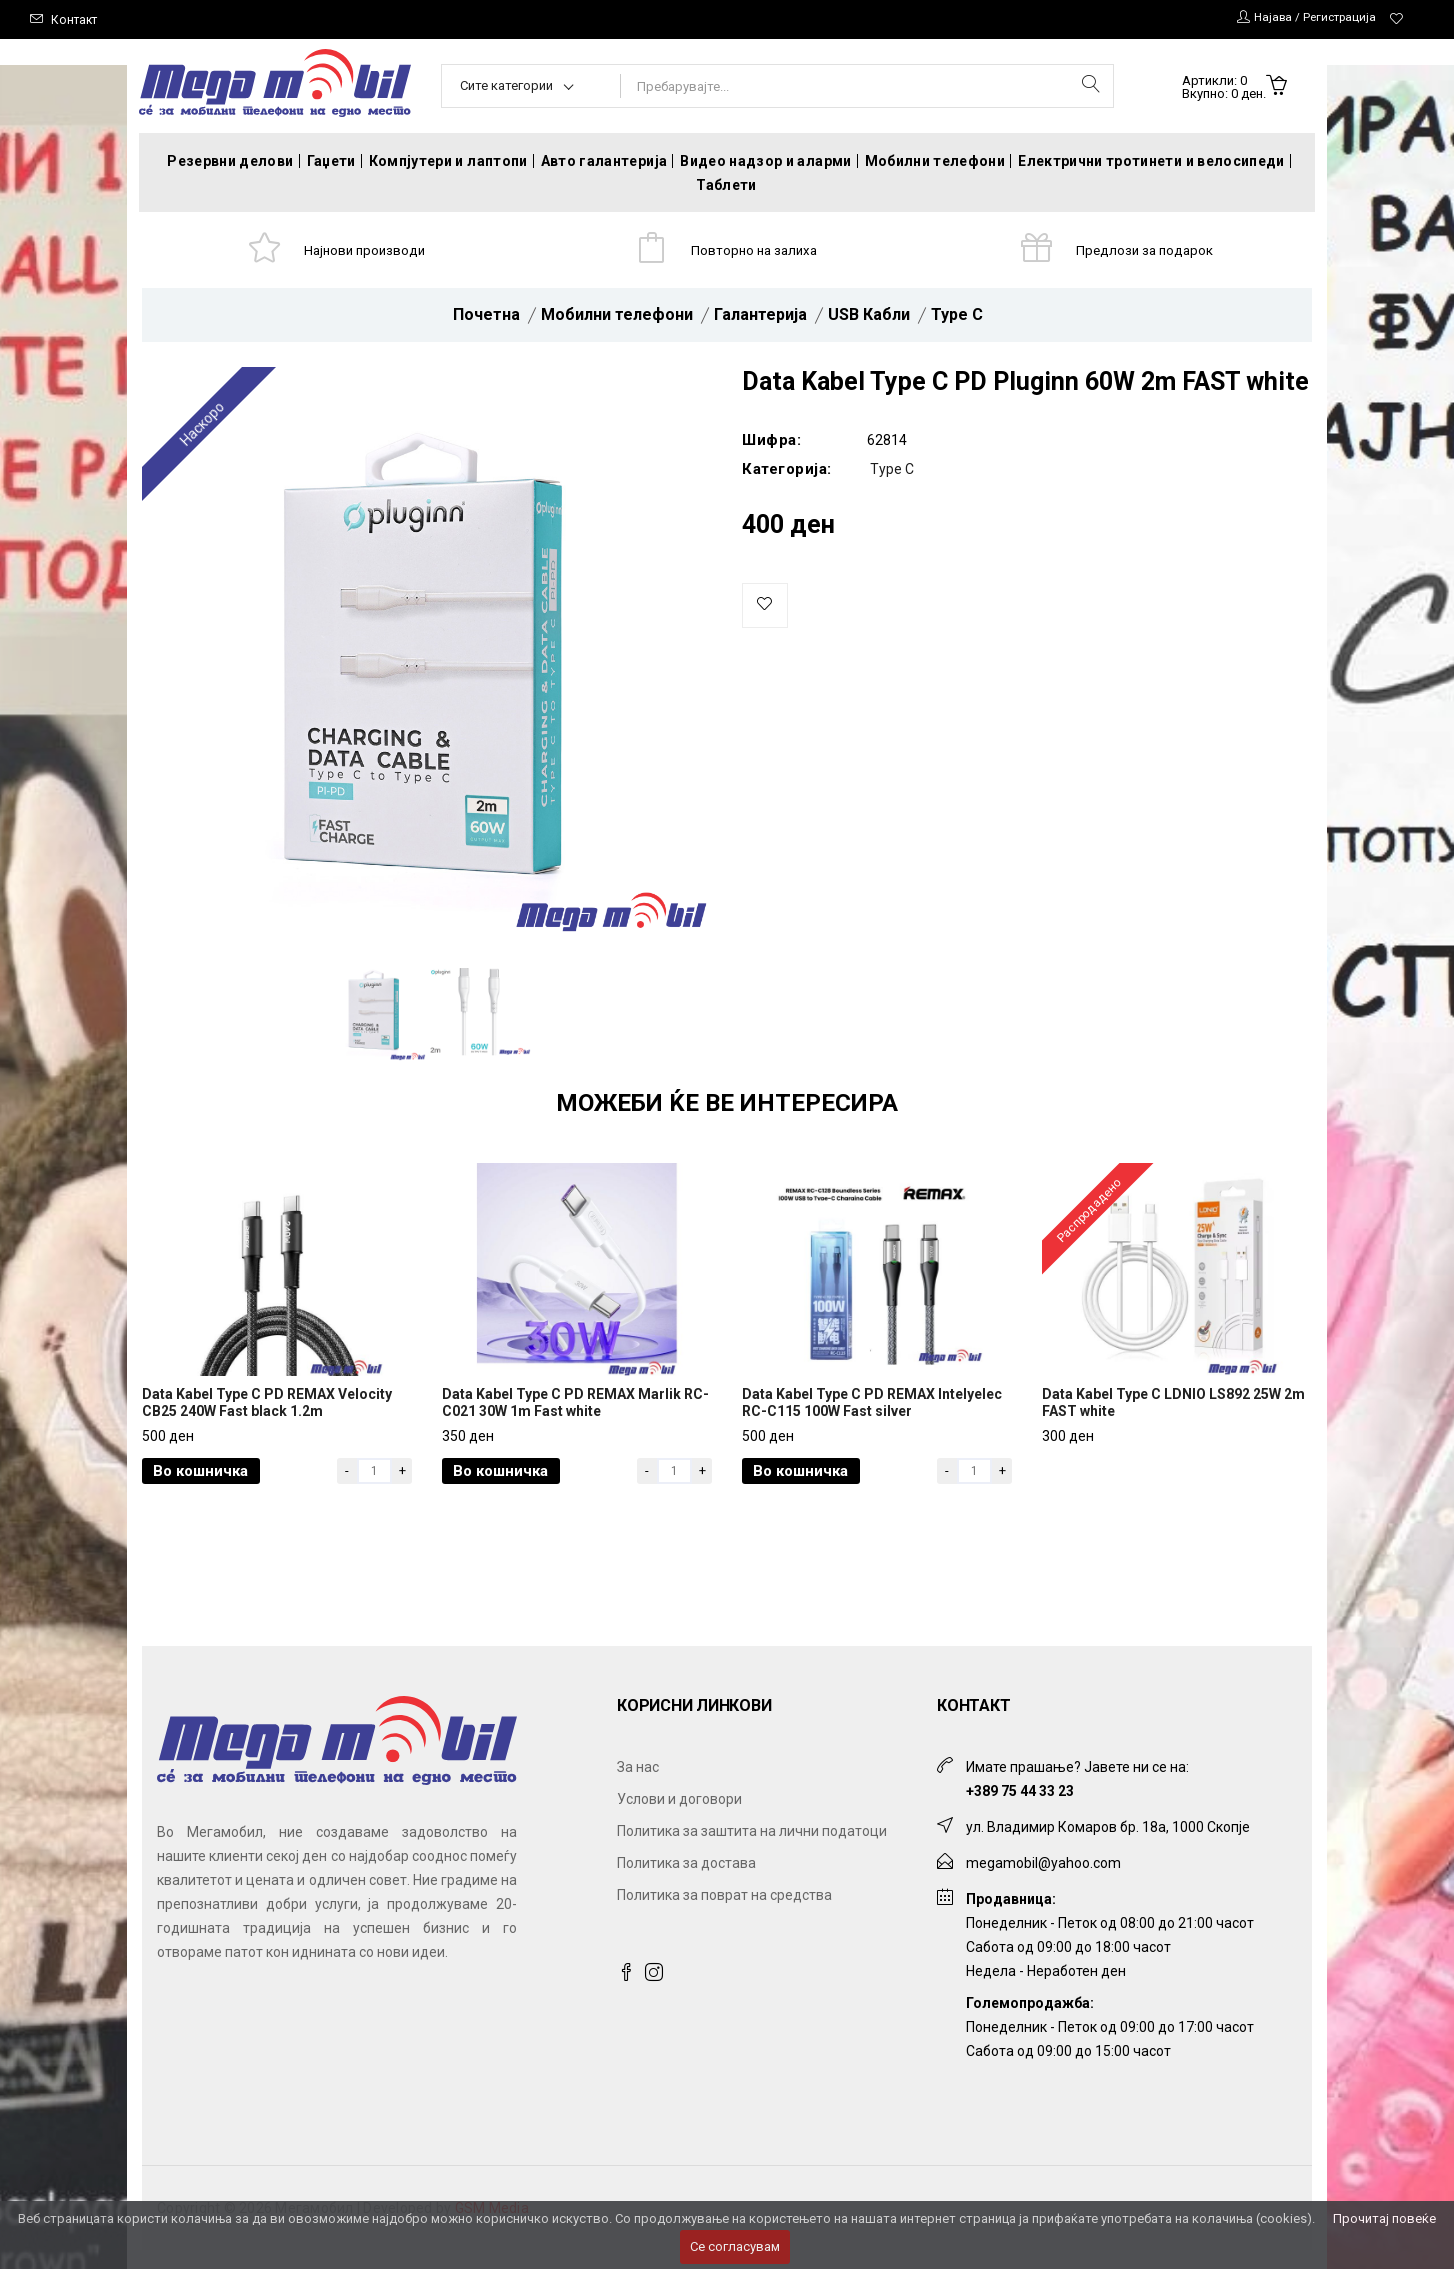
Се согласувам (735, 2246)
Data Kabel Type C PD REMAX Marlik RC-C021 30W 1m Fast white (575, 1421)
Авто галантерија (604, 161)
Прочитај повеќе (1384, 2218)
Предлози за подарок (1148, 253)
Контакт (76, 19)
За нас (638, 1786)
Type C (957, 322)
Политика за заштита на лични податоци (752, 1850)
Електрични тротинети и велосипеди (1151, 161)
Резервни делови (230, 161)
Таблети (726, 185)
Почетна (486, 322)
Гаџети (331, 161)
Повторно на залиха (758, 253)
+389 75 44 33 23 (1020, 1810)
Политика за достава (686, 1882)
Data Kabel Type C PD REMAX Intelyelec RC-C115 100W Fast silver (872, 1421)
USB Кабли (869, 322)
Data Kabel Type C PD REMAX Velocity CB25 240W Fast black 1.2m (267, 1421)
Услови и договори (679, 1818)
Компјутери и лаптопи (448, 161)
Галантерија (760, 322)
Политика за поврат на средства (724, 1914)
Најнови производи (369, 253)
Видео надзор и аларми (765, 161)
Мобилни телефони (935, 161)
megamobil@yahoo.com (1043, 1882)
